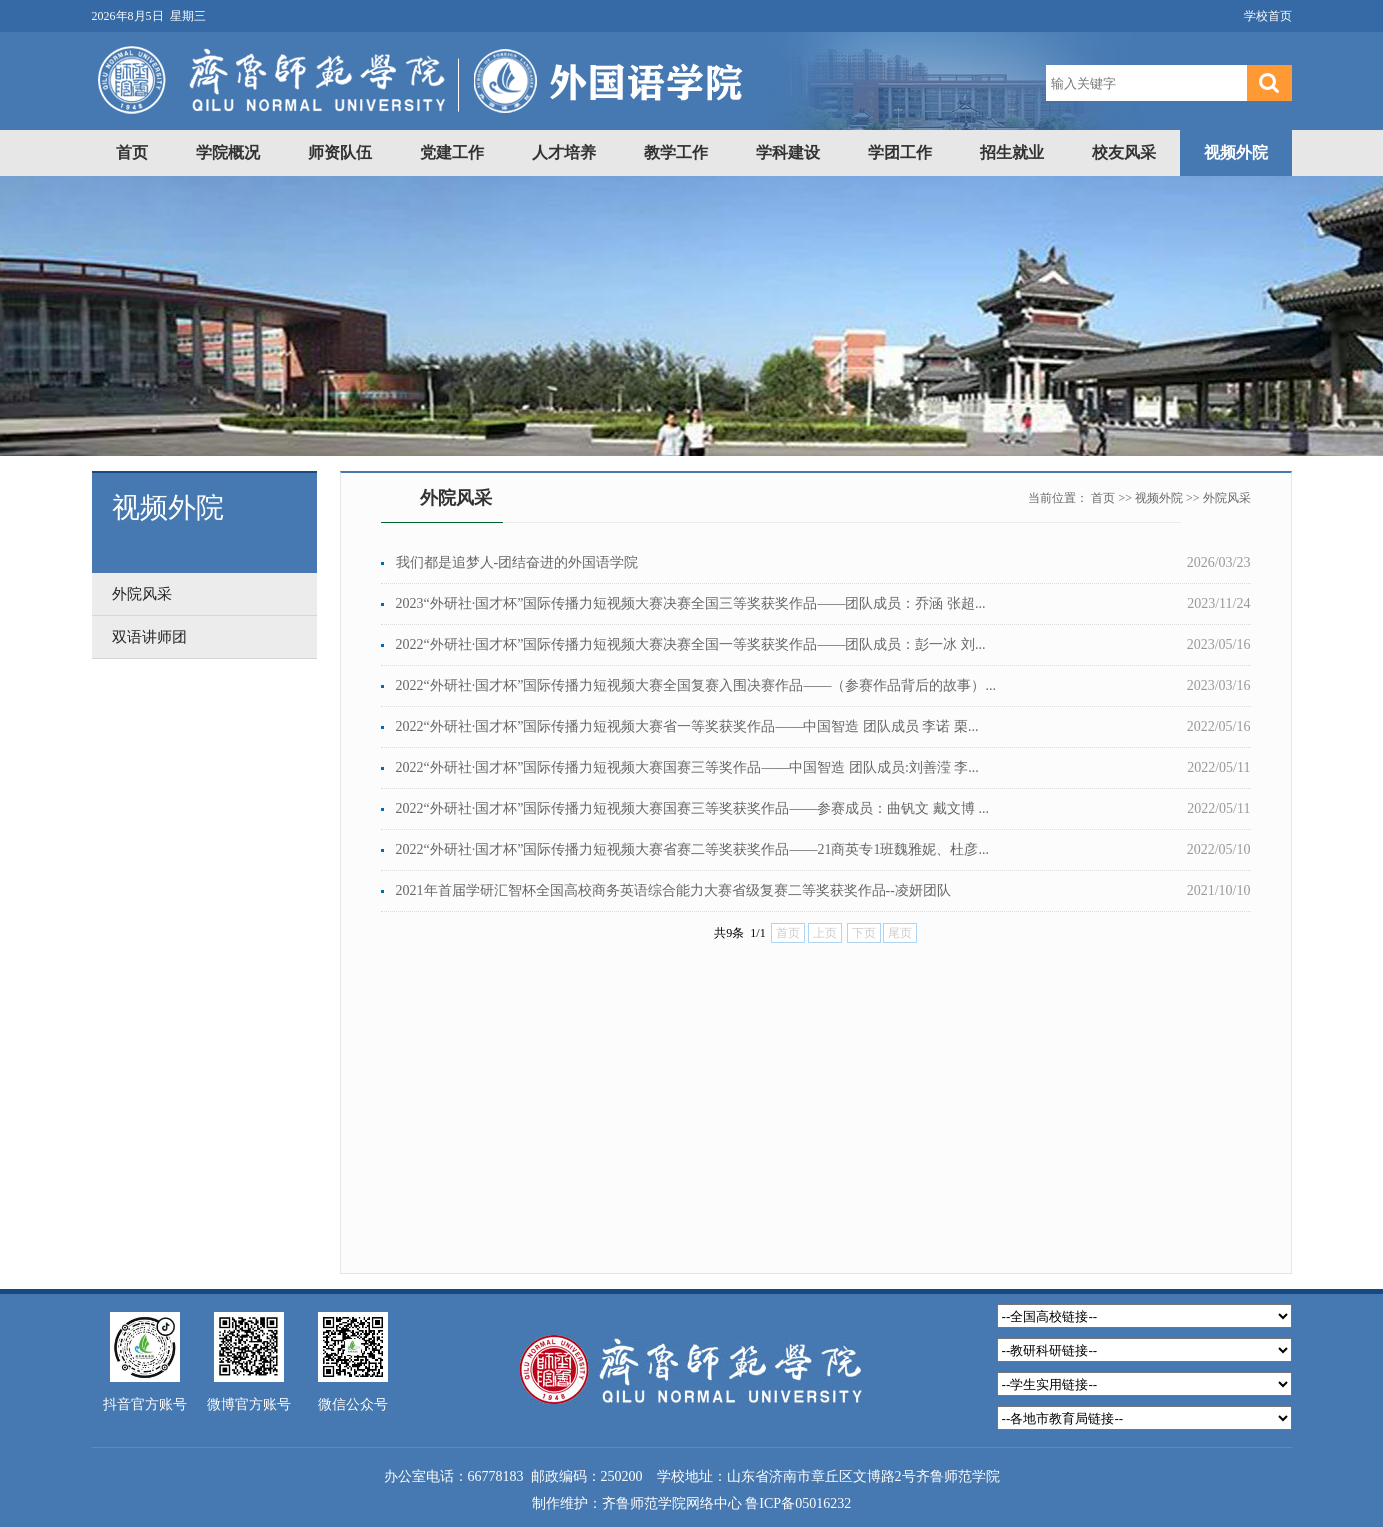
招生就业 (1012, 152)
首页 (132, 152)
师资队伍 (340, 152)
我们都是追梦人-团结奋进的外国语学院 (517, 562)
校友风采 (1124, 152)
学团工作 (900, 152)
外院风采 (1227, 498)
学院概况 (228, 152)
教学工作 (676, 152)
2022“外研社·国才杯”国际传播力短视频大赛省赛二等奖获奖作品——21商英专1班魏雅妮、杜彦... (692, 849)
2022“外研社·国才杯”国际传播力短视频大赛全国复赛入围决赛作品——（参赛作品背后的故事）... (696, 685)
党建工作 (452, 152)
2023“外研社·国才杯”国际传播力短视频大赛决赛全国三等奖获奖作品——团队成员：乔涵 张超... (691, 603)
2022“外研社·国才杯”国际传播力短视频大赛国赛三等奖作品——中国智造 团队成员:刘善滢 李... (687, 767)
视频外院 (1236, 152)
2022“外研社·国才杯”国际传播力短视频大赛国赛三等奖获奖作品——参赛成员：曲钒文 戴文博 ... (692, 808)
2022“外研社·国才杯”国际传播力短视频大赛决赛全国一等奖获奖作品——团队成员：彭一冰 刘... (691, 644)
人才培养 (564, 152)
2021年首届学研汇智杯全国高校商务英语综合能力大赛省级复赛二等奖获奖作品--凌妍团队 (673, 890)
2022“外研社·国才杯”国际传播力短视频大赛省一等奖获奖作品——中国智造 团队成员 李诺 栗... (687, 726)
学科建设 (788, 152)
